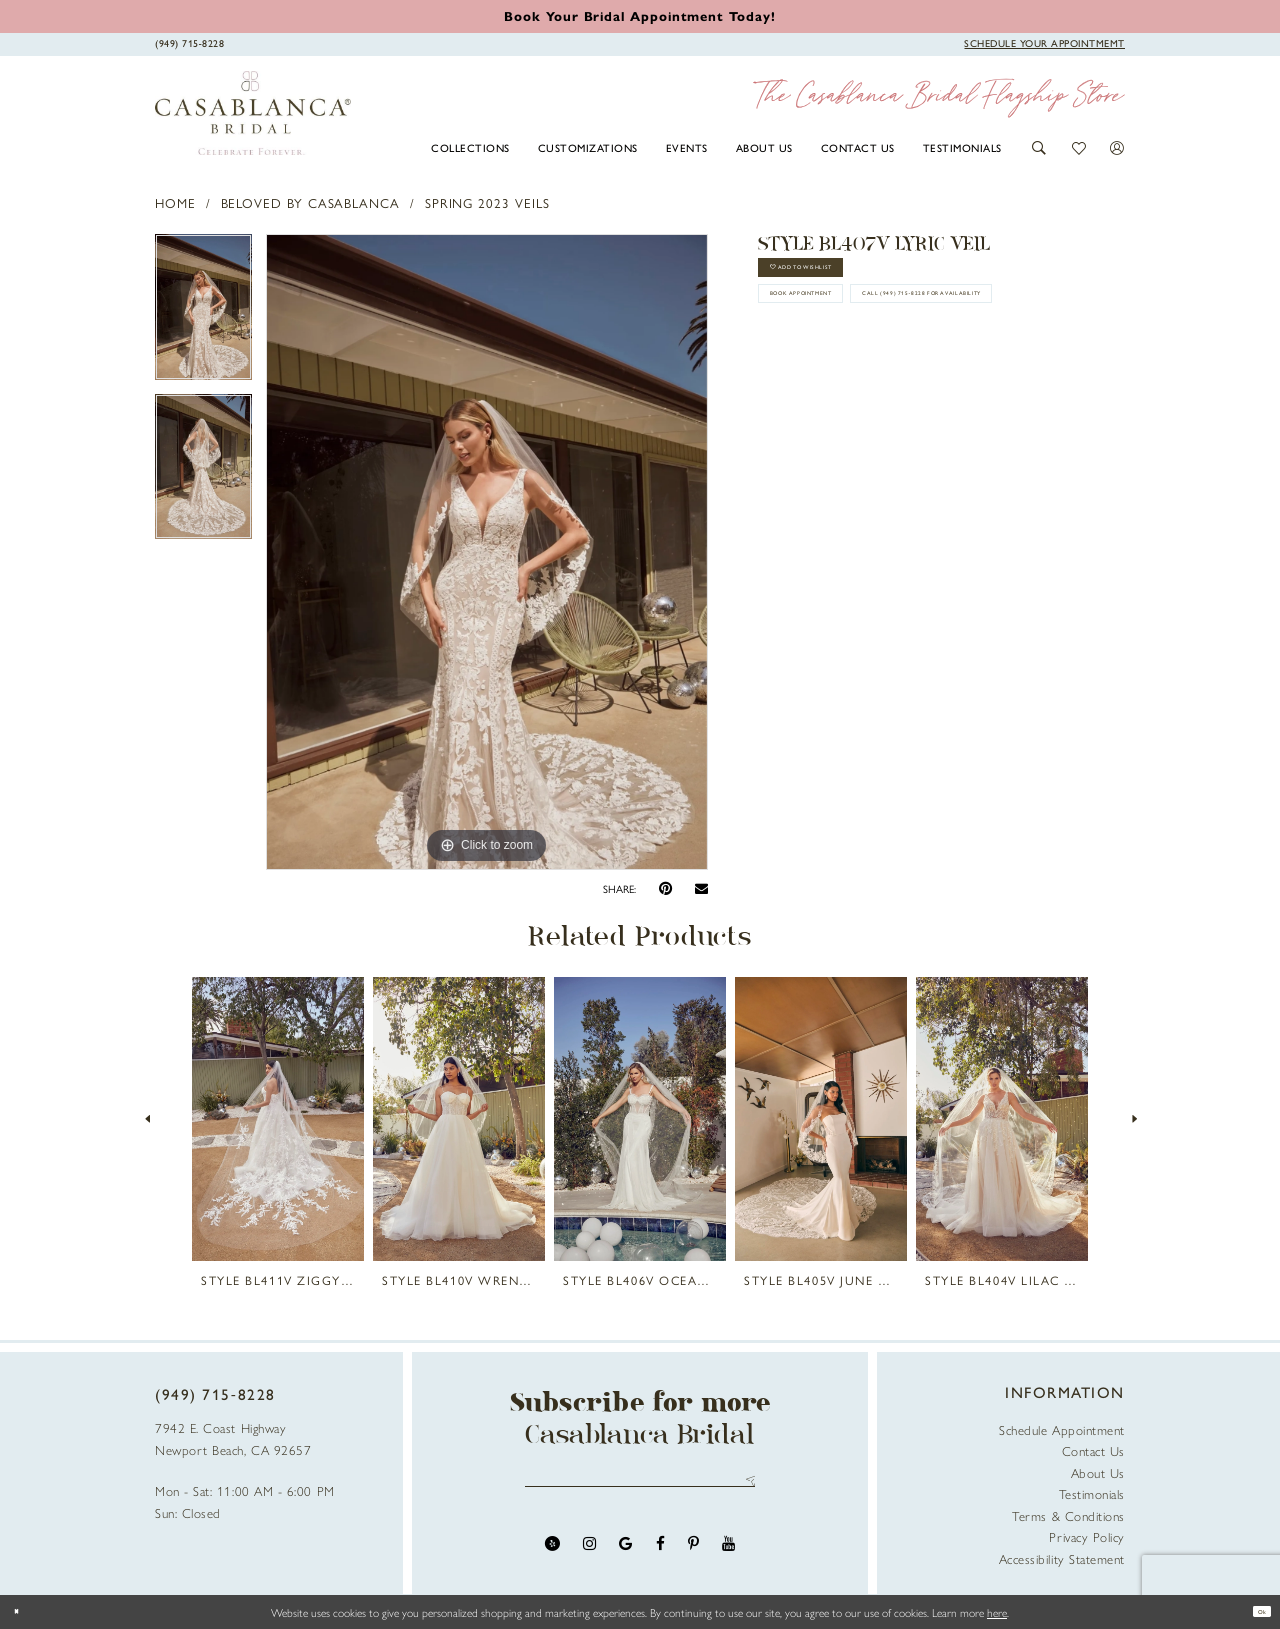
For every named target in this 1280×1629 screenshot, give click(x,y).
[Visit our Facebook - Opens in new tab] (660, 1556)
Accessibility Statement (1062, 1558)
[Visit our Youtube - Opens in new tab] (728, 1556)
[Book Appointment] (1044, 43)
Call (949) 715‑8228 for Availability (894, 385)
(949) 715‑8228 (215, 1394)
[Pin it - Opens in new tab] (665, 888)
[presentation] (278, 1119)
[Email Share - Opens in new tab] (701, 889)
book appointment (845, 334)
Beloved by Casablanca (310, 202)
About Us (1098, 1472)
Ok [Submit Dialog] (1254, 1612)
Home (175, 202)
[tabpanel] (203, 314)
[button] (1039, 148)
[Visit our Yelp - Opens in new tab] (552, 1556)
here (997, 1612)
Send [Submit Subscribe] (745, 1487)
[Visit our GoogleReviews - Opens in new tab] (625, 1556)
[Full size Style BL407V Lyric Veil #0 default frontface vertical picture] (487, 552)
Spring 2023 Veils (487, 202)
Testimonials (1092, 1493)
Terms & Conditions (1068, 1515)
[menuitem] (471, 147)
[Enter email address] (640, 1487)
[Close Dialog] (23, 1611)
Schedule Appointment (1062, 1429)
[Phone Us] (190, 43)
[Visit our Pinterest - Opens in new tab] (693, 1556)
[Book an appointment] (639, 15)
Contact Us (1093, 1450)
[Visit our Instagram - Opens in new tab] (589, 1556)
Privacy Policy (1087, 1536)
